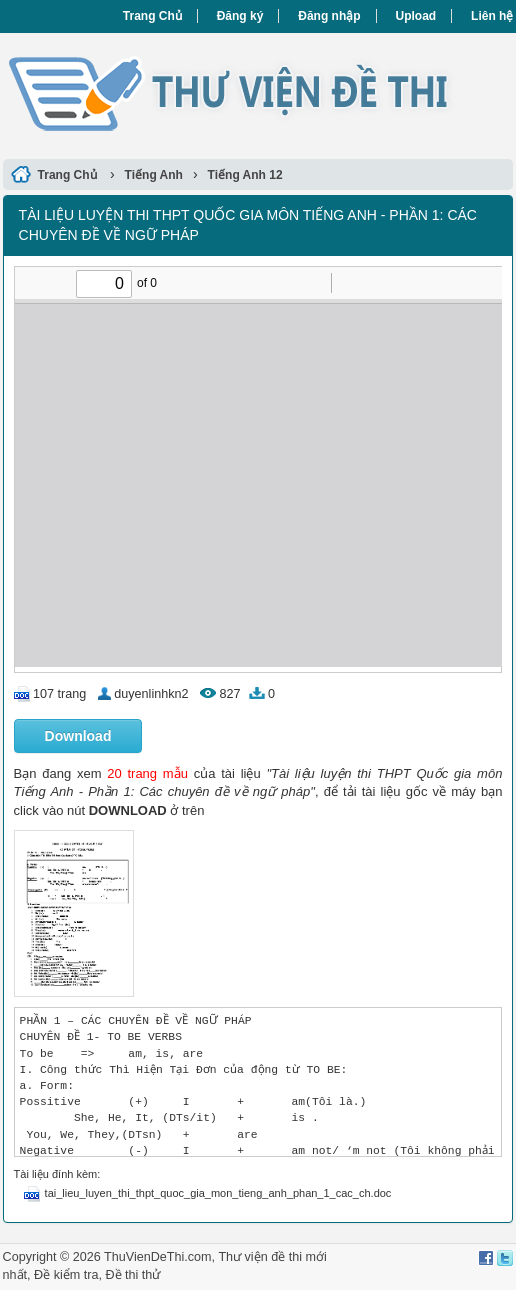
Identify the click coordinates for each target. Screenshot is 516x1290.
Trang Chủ (152, 16)
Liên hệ (492, 16)
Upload (416, 16)
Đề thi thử (132, 1275)
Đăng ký (240, 16)
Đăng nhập (329, 16)
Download (78, 736)
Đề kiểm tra (66, 1275)
